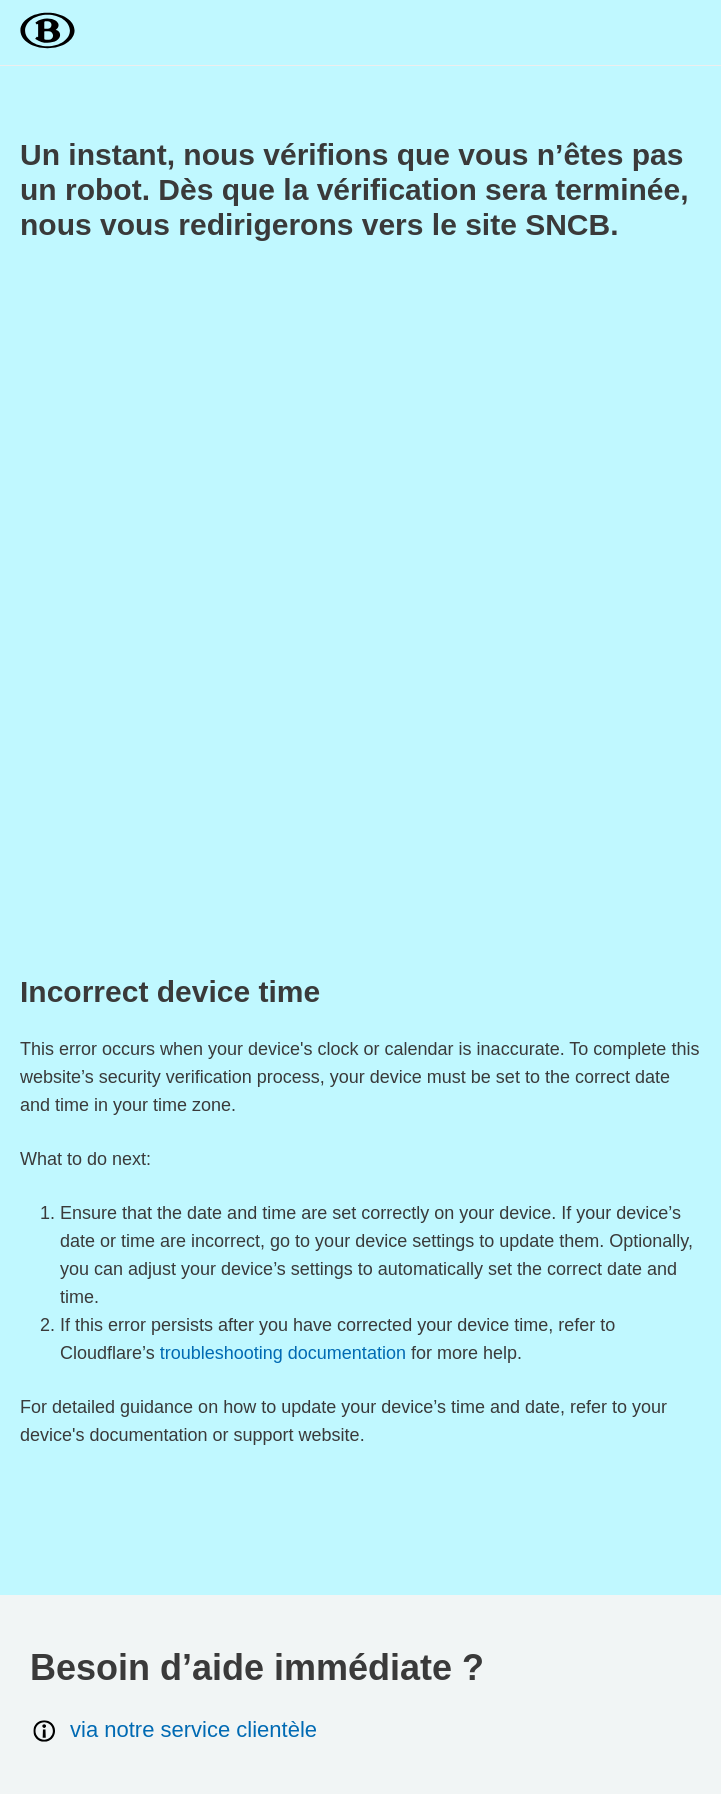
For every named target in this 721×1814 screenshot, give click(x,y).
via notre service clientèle (173, 1730)
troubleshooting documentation (283, 1353)
